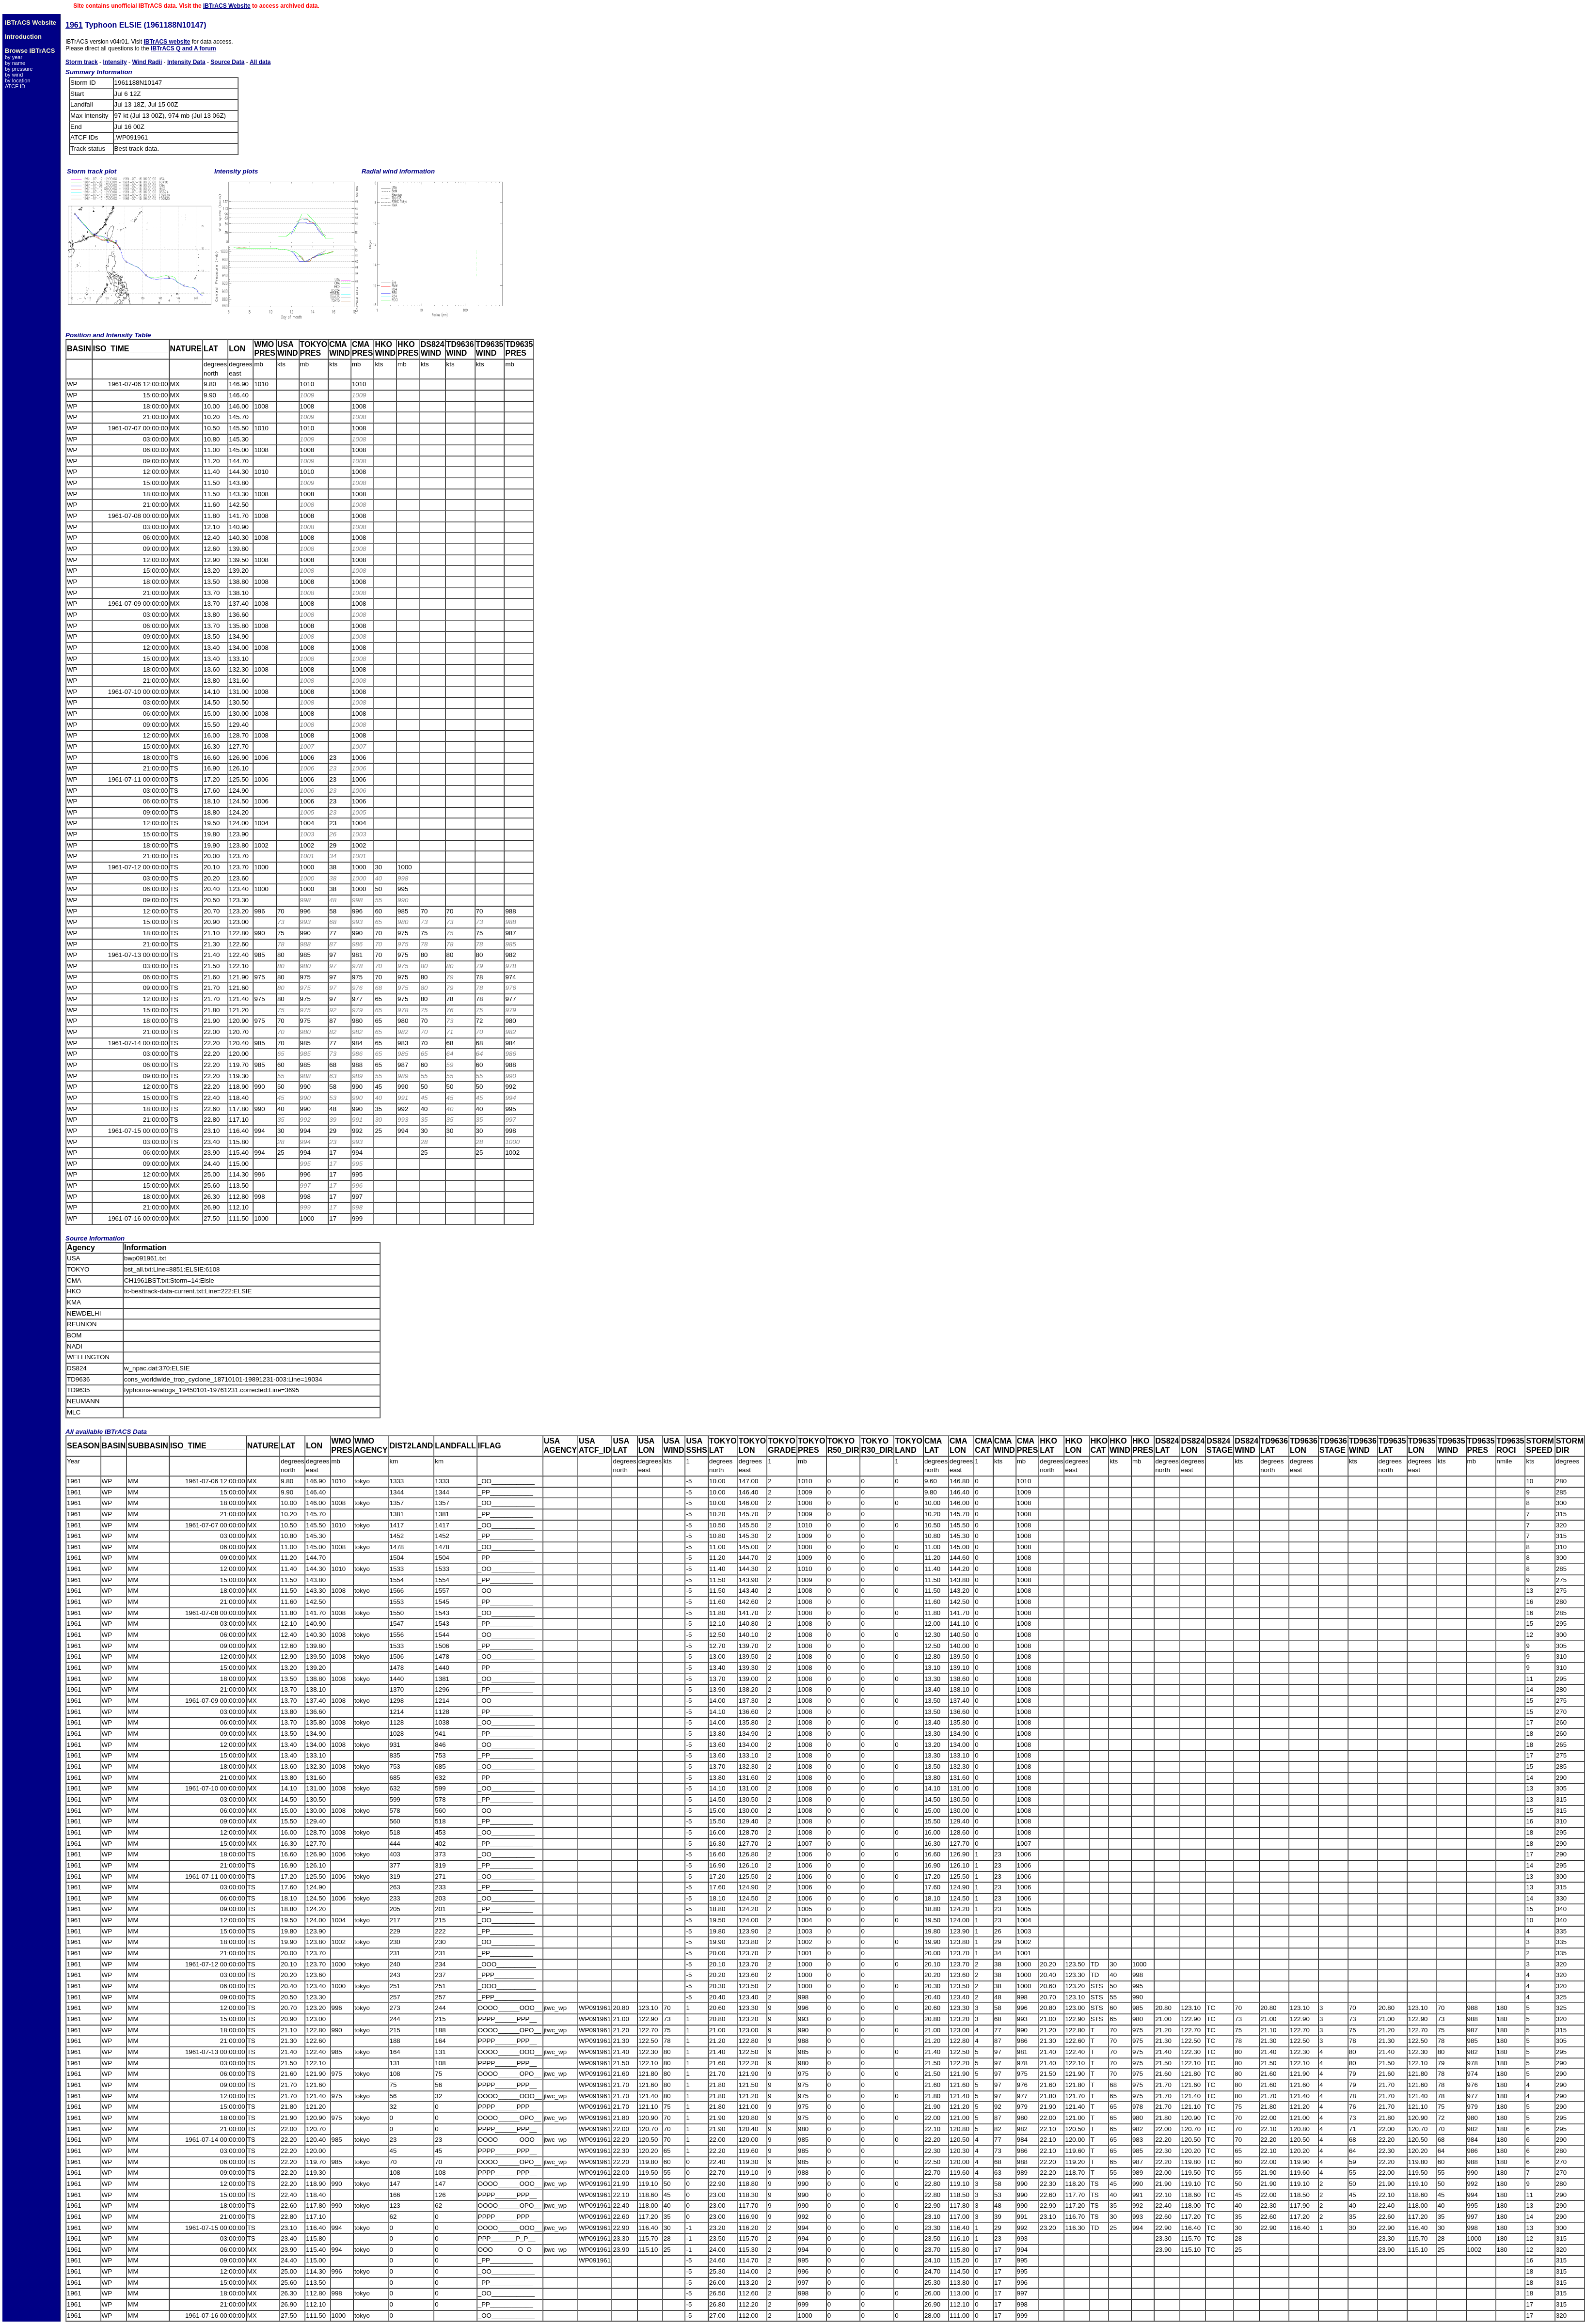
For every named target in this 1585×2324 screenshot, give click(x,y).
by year (13, 57)
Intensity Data (186, 62)
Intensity (115, 62)
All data (260, 62)
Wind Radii (147, 62)
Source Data (227, 62)
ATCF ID (15, 86)
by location (18, 80)
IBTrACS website (166, 41)
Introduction (23, 36)
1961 (74, 25)
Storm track (81, 62)
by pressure (18, 69)
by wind (14, 75)
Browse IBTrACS (30, 50)
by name (15, 63)
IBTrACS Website (227, 5)
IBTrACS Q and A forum (183, 48)
